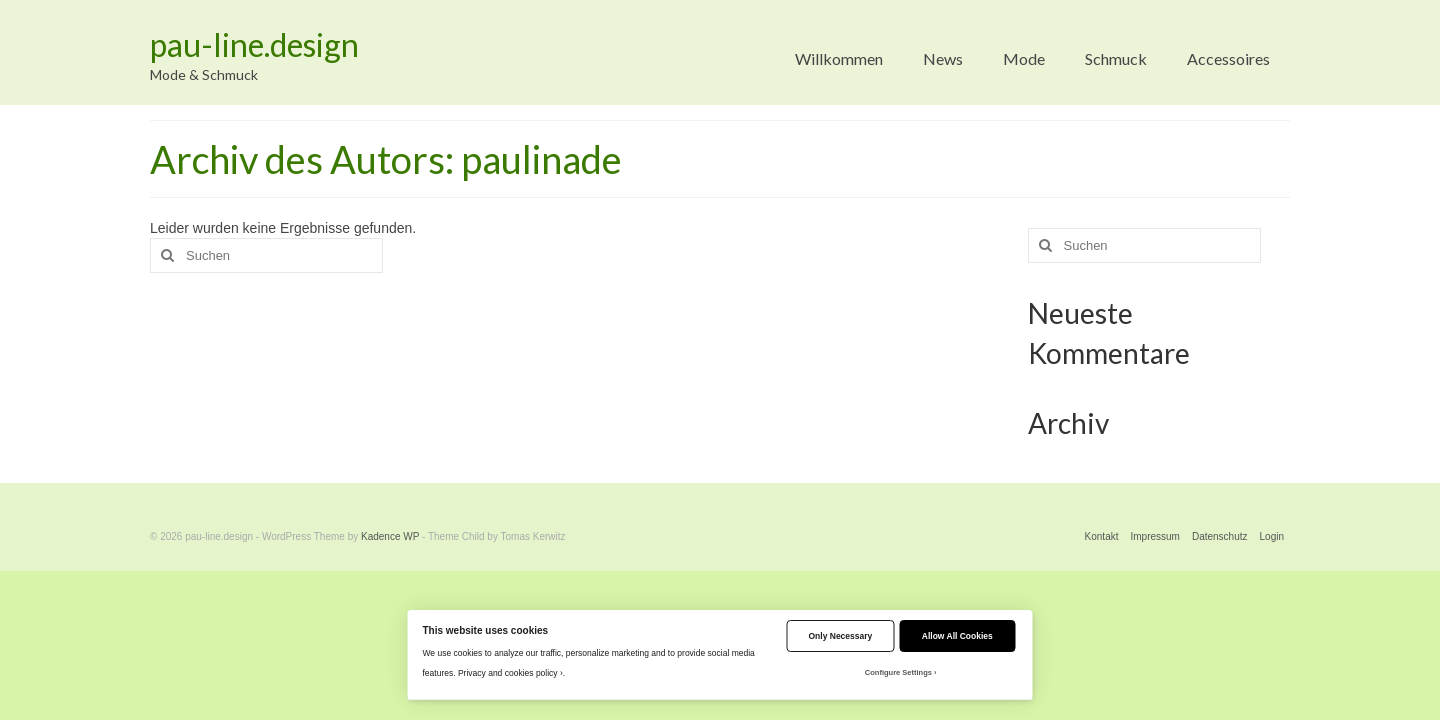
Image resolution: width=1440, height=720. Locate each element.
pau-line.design (254, 44)
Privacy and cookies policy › (510, 673)
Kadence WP (390, 536)
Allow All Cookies (957, 636)
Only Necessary (841, 636)
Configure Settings (898, 672)
